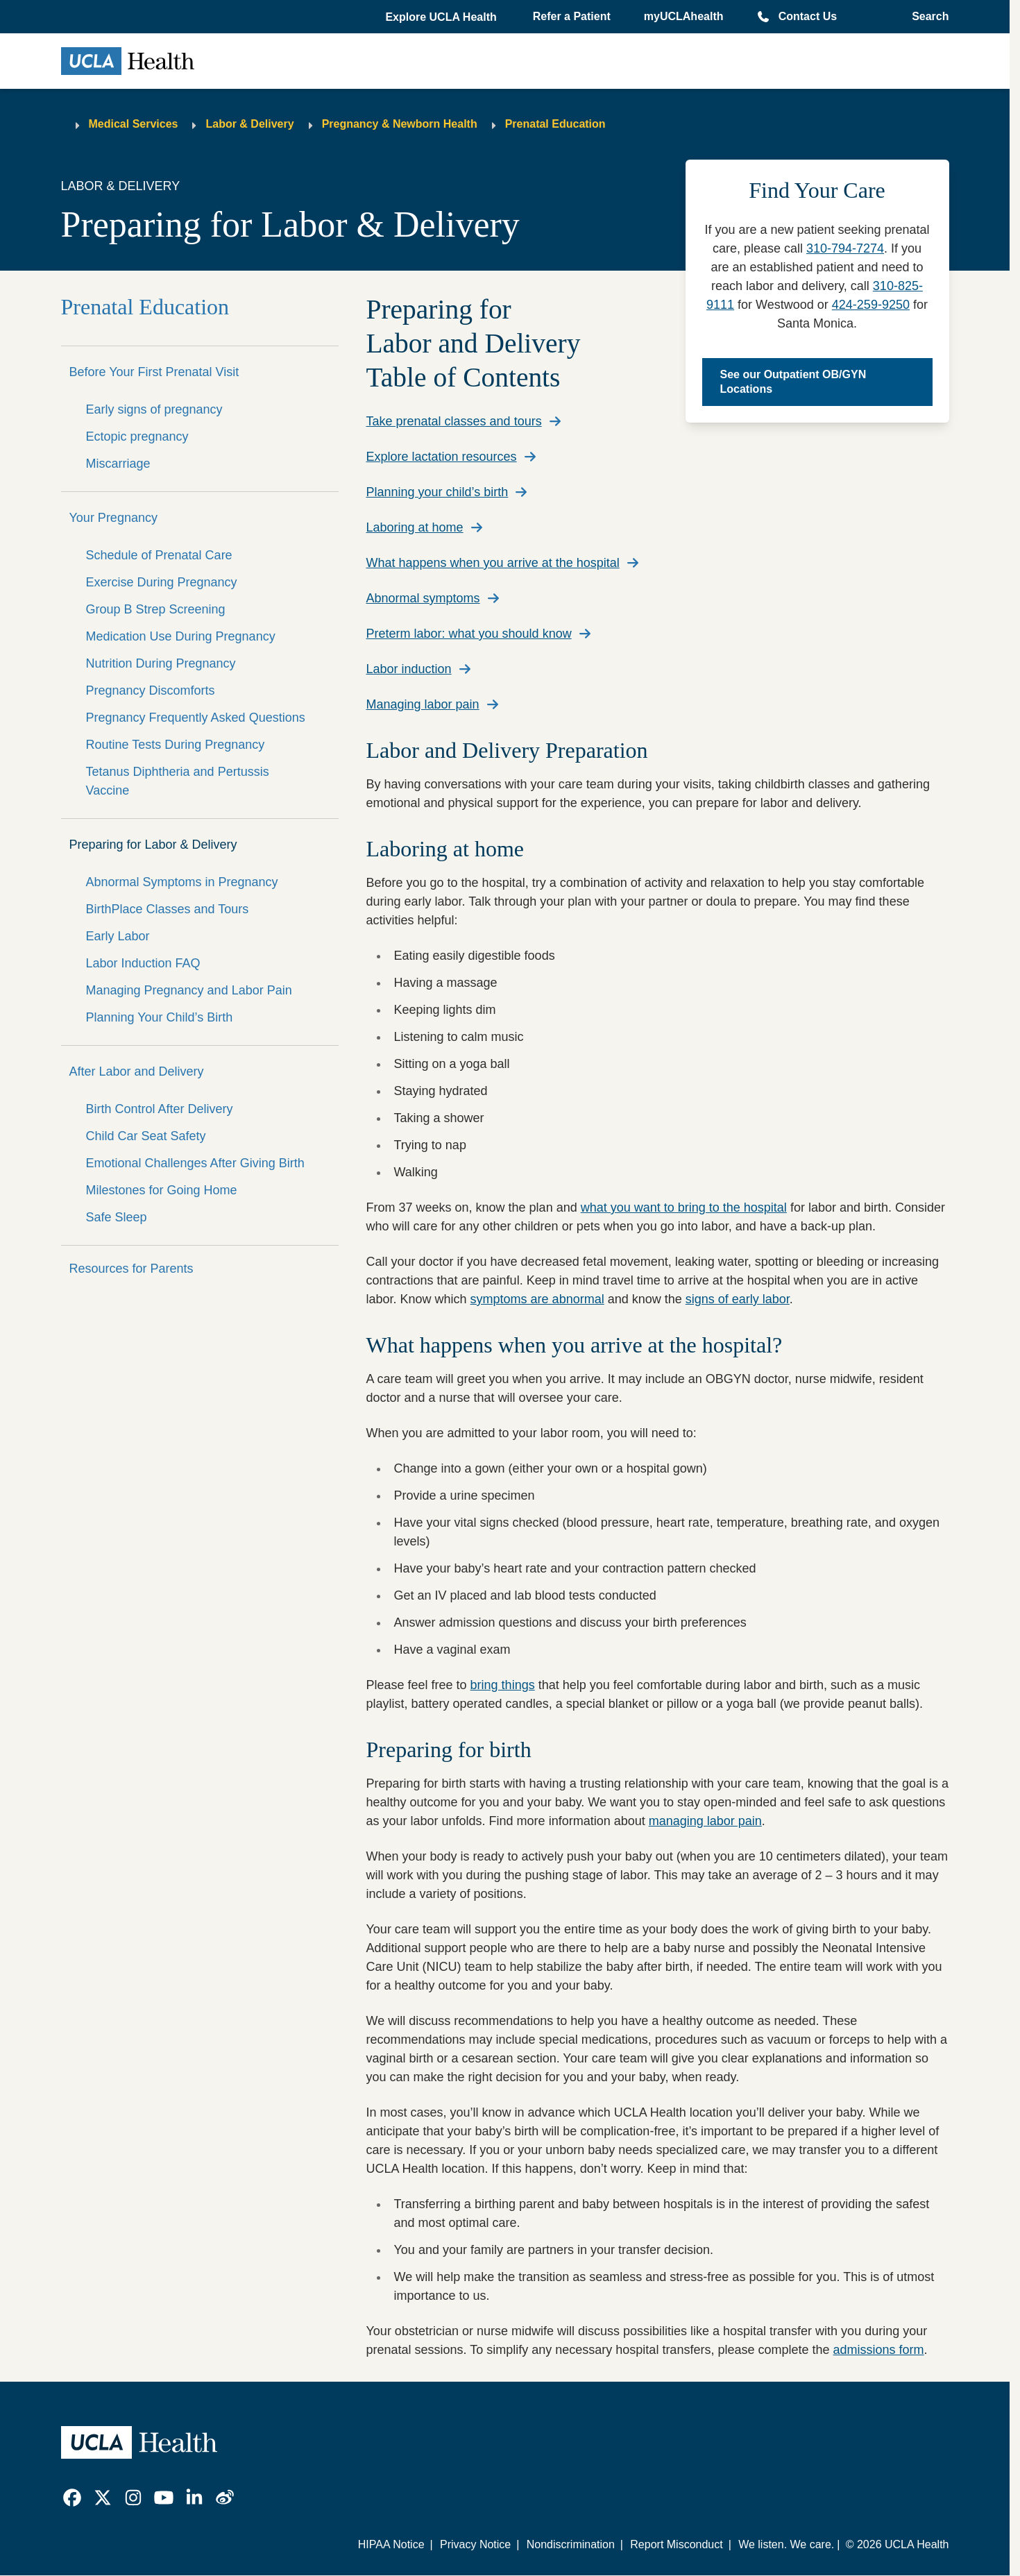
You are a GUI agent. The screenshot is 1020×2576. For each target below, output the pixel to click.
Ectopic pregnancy (137, 436)
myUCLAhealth (684, 16)
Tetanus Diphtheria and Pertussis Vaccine (177, 781)
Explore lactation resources (441, 457)
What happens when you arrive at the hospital (493, 563)
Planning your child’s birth (437, 492)
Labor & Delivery (249, 124)
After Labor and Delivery (136, 1071)
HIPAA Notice (391, 2544)
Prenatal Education (555, 124)
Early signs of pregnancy (154, 409)
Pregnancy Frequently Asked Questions (195, 717)
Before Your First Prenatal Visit (154, 372)
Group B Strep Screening (156, 609)
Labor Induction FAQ (143, 963)
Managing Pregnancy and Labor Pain (189, 990)
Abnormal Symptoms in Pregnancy (182, 882)
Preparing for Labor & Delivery (153, 844)
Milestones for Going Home (161, 1190)
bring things (502, 1685)
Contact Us (808, 16)
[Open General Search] (926, 16)
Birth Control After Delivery (159, 1109)
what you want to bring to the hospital (684, 1207)
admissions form (878, 2350)
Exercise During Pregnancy (161, 582)
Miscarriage (118, 464)
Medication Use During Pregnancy (180, 636)
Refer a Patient (572, 16)
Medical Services (133, 124)
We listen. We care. (786, 2544)
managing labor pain (705, 1821)
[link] (72, 2497)
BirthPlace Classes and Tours (167, 909)
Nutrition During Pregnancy (161, 663)
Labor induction (409, 669)
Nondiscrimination (571, 2544)
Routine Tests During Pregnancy (175, 745)
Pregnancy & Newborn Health (399, 124)
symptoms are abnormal (537, 1299)
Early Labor (118, 936)
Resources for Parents (131, 1269)
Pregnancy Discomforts (150, 690)
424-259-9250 (871, 305)
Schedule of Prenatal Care (159, 555)
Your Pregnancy (113, 518)
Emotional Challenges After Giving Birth (195, 1163)
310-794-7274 (845, 248)
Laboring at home (415, 527)
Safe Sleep (116, 1217)
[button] (442, 17)
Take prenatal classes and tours (454, 421)
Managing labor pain (422, 704)
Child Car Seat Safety (146, 1136)
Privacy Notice (475, 2544)
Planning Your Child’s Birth (159, 1017)
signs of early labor (738, 1299)
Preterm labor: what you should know (469, 634)
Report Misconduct (676, 2544)
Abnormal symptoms (423, 598)
